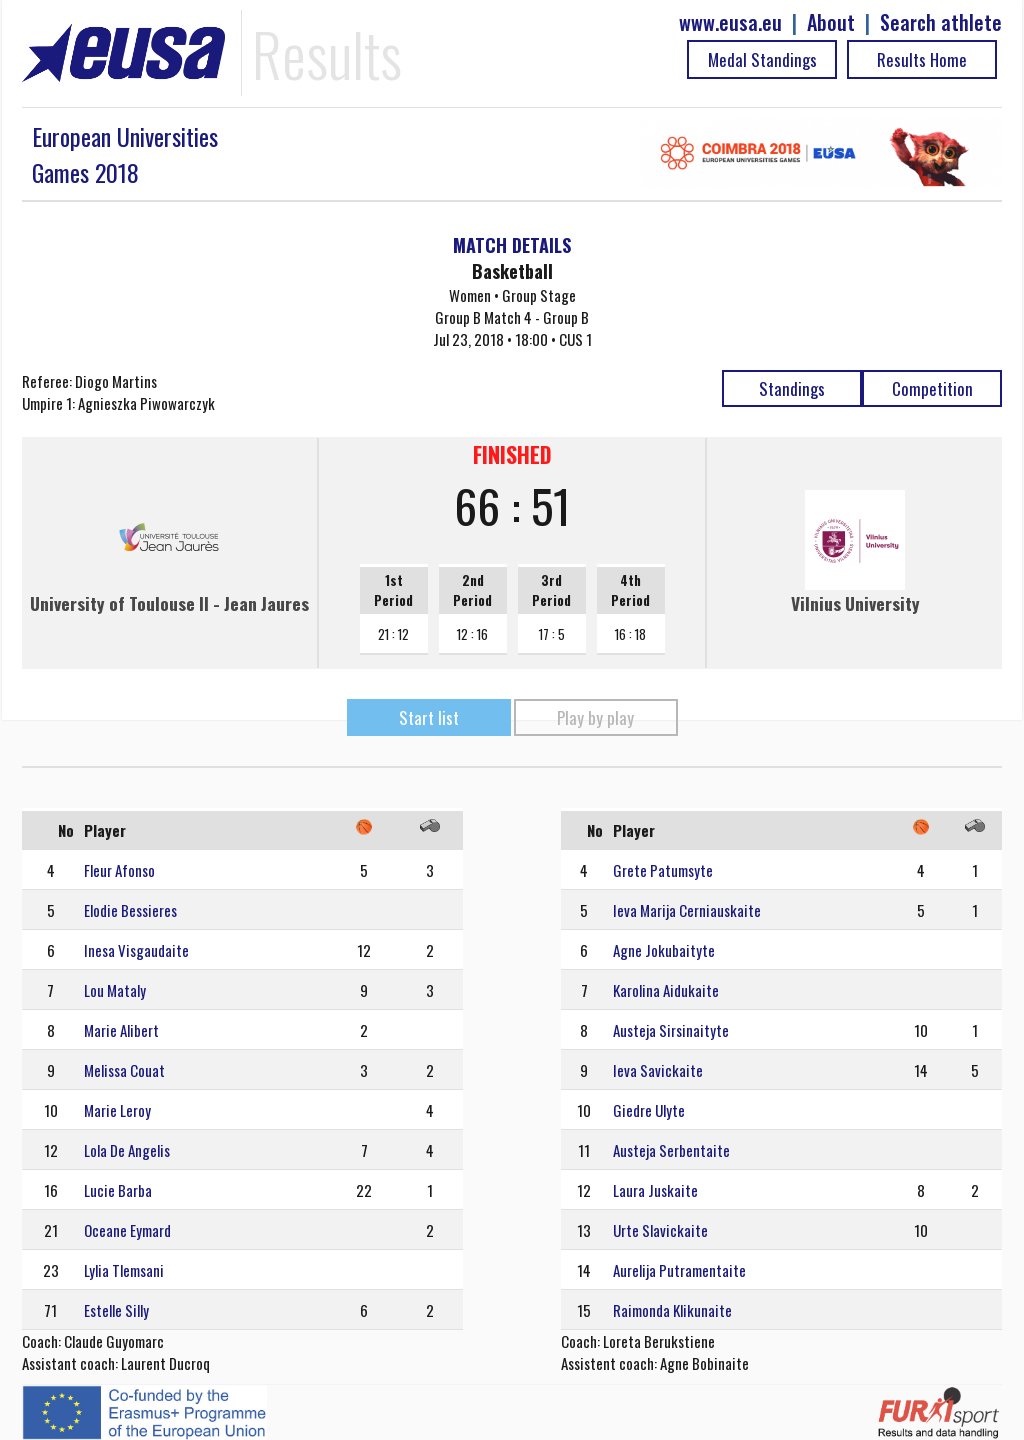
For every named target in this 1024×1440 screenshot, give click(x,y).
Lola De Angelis (127, 1150)
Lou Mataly (115, 990)
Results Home (922, 59)
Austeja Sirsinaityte (671, 1030)
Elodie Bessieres (130, 910)
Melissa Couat (124, 1070)
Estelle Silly (116, 1310)
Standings (792, 388)
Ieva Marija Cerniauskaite (687, 910)
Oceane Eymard (127, 1230)
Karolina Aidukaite (666, 990)
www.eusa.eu (730, 22)
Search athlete (941, 22)
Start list (429, 717)
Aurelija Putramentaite (679, 1270)
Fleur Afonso (119, 870)
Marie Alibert (121, 1030)
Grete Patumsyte (663, 870)
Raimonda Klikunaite (672, 1310)
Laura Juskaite (655, 1190)
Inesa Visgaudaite (136, 950)
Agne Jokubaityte (664, 950)
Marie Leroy (117, 1110)
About (831, 22)
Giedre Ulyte (649, 1110)
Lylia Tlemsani (124, 1270)
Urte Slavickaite (660, 1230)
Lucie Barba (118, 1190)
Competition (932, 388)
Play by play (595, 717)
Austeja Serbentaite (671, 1150)
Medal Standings (762, 59)
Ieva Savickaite (658, 1070)
